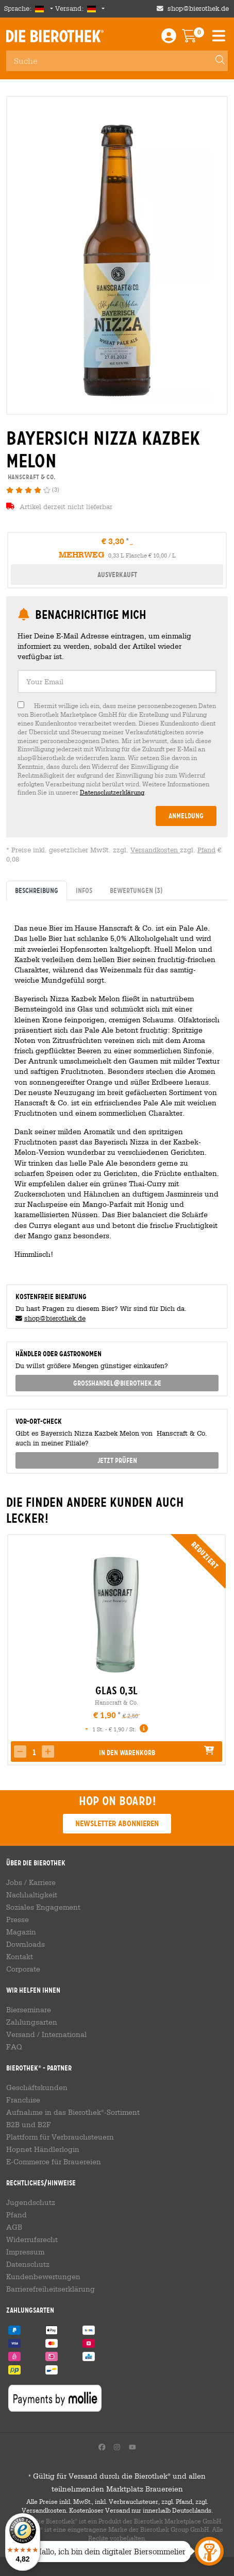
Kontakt (19, 1956)
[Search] (215, 60)
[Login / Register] (168, 38)
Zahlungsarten (31, 2022)
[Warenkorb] (196, 38)
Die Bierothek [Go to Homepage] (55, 36)
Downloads (25, 1944)
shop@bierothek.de (55, 1318)
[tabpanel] (117, 1088)
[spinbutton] (34, 1752)
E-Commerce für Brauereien (53, 2162)
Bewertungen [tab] (136, 890)
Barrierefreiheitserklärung (50, 2289)
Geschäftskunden (37, 2087)
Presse (17, 1919)
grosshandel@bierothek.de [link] (117, 1383)
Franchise (23, 2100)
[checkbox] (117, 749)
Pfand (206, 850)
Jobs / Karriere (31, 1882)
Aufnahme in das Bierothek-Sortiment (73, 2112)
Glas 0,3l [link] (116, 1691)
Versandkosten (155, 850)
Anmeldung (186, 816)
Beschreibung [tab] (36, 890)
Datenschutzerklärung (112, 792)
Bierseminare (28, 2010)
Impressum (25, 2252)
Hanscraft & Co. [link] (31, 477)
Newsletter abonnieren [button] (117, 1823)
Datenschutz (27, 2264)
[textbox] (117, 681)
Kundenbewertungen (43, 2276)
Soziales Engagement (43, 1907)
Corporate (23, 1969)
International (64, 2034)
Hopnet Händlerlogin (42, 2149)
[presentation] (14, 1649)
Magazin (21, 1932)
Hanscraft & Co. (116, 1702)
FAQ (14, 2047)
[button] (48, 1751)
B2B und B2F (28, 2124)
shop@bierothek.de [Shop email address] (198, 8)
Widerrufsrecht (32, 2239)
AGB (14, 2227)
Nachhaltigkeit (31, 1895)
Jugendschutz (30, 2202)
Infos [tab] (84, 890)
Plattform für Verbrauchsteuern (60, 2137)
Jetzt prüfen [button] (117, 1460)
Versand (20, 2034)
